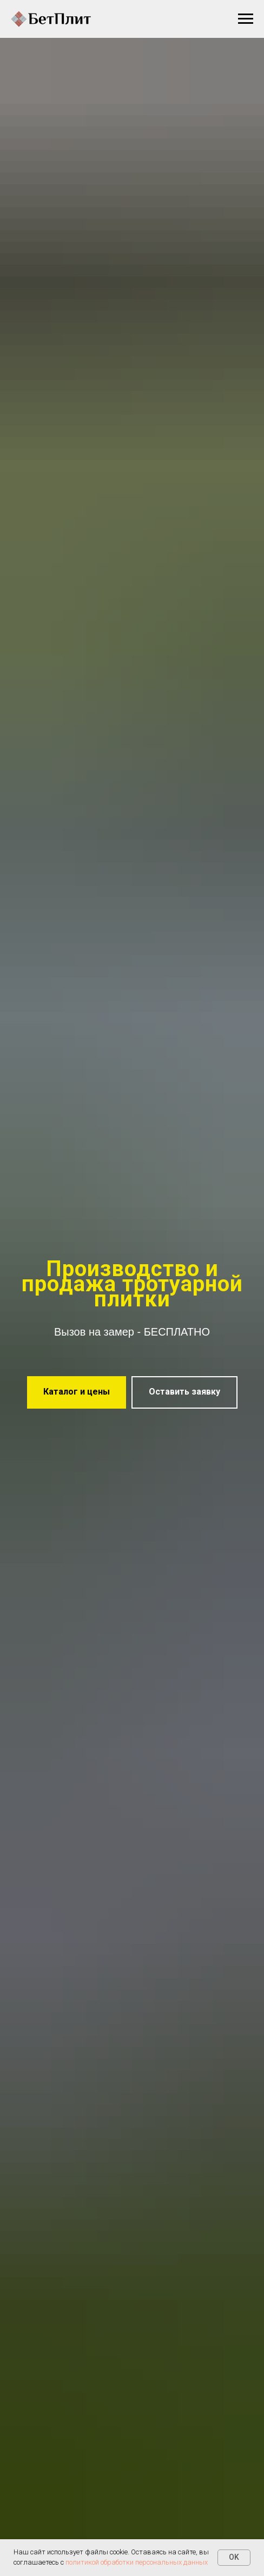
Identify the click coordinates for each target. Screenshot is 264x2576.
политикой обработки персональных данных (136, 2562)
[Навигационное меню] (245, 19)
